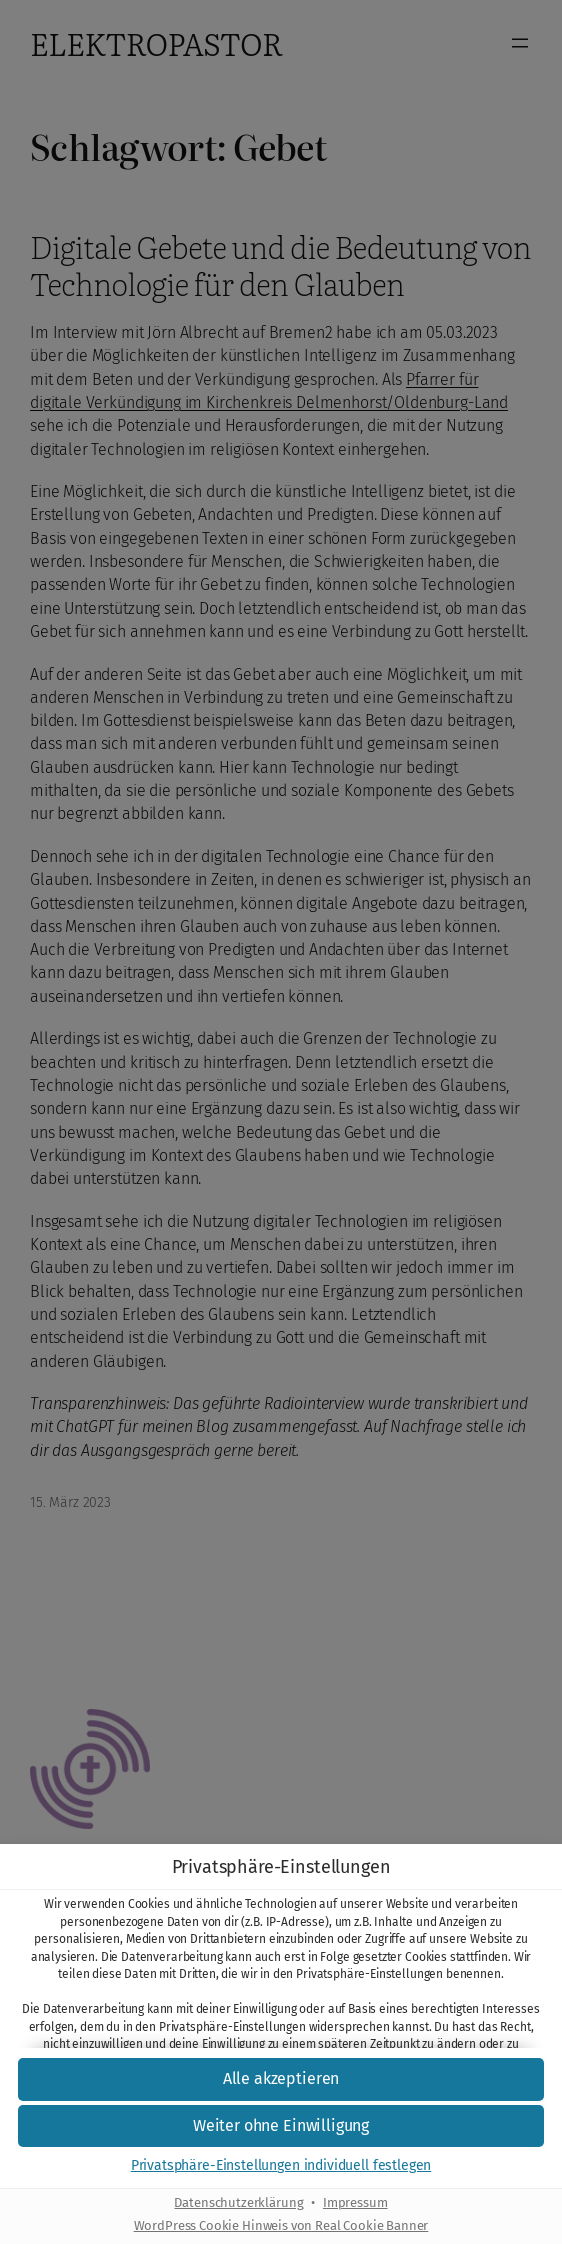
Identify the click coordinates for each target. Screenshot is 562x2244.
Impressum (355, 2203)
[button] (281, 2079)
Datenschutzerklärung (238, 2203)
